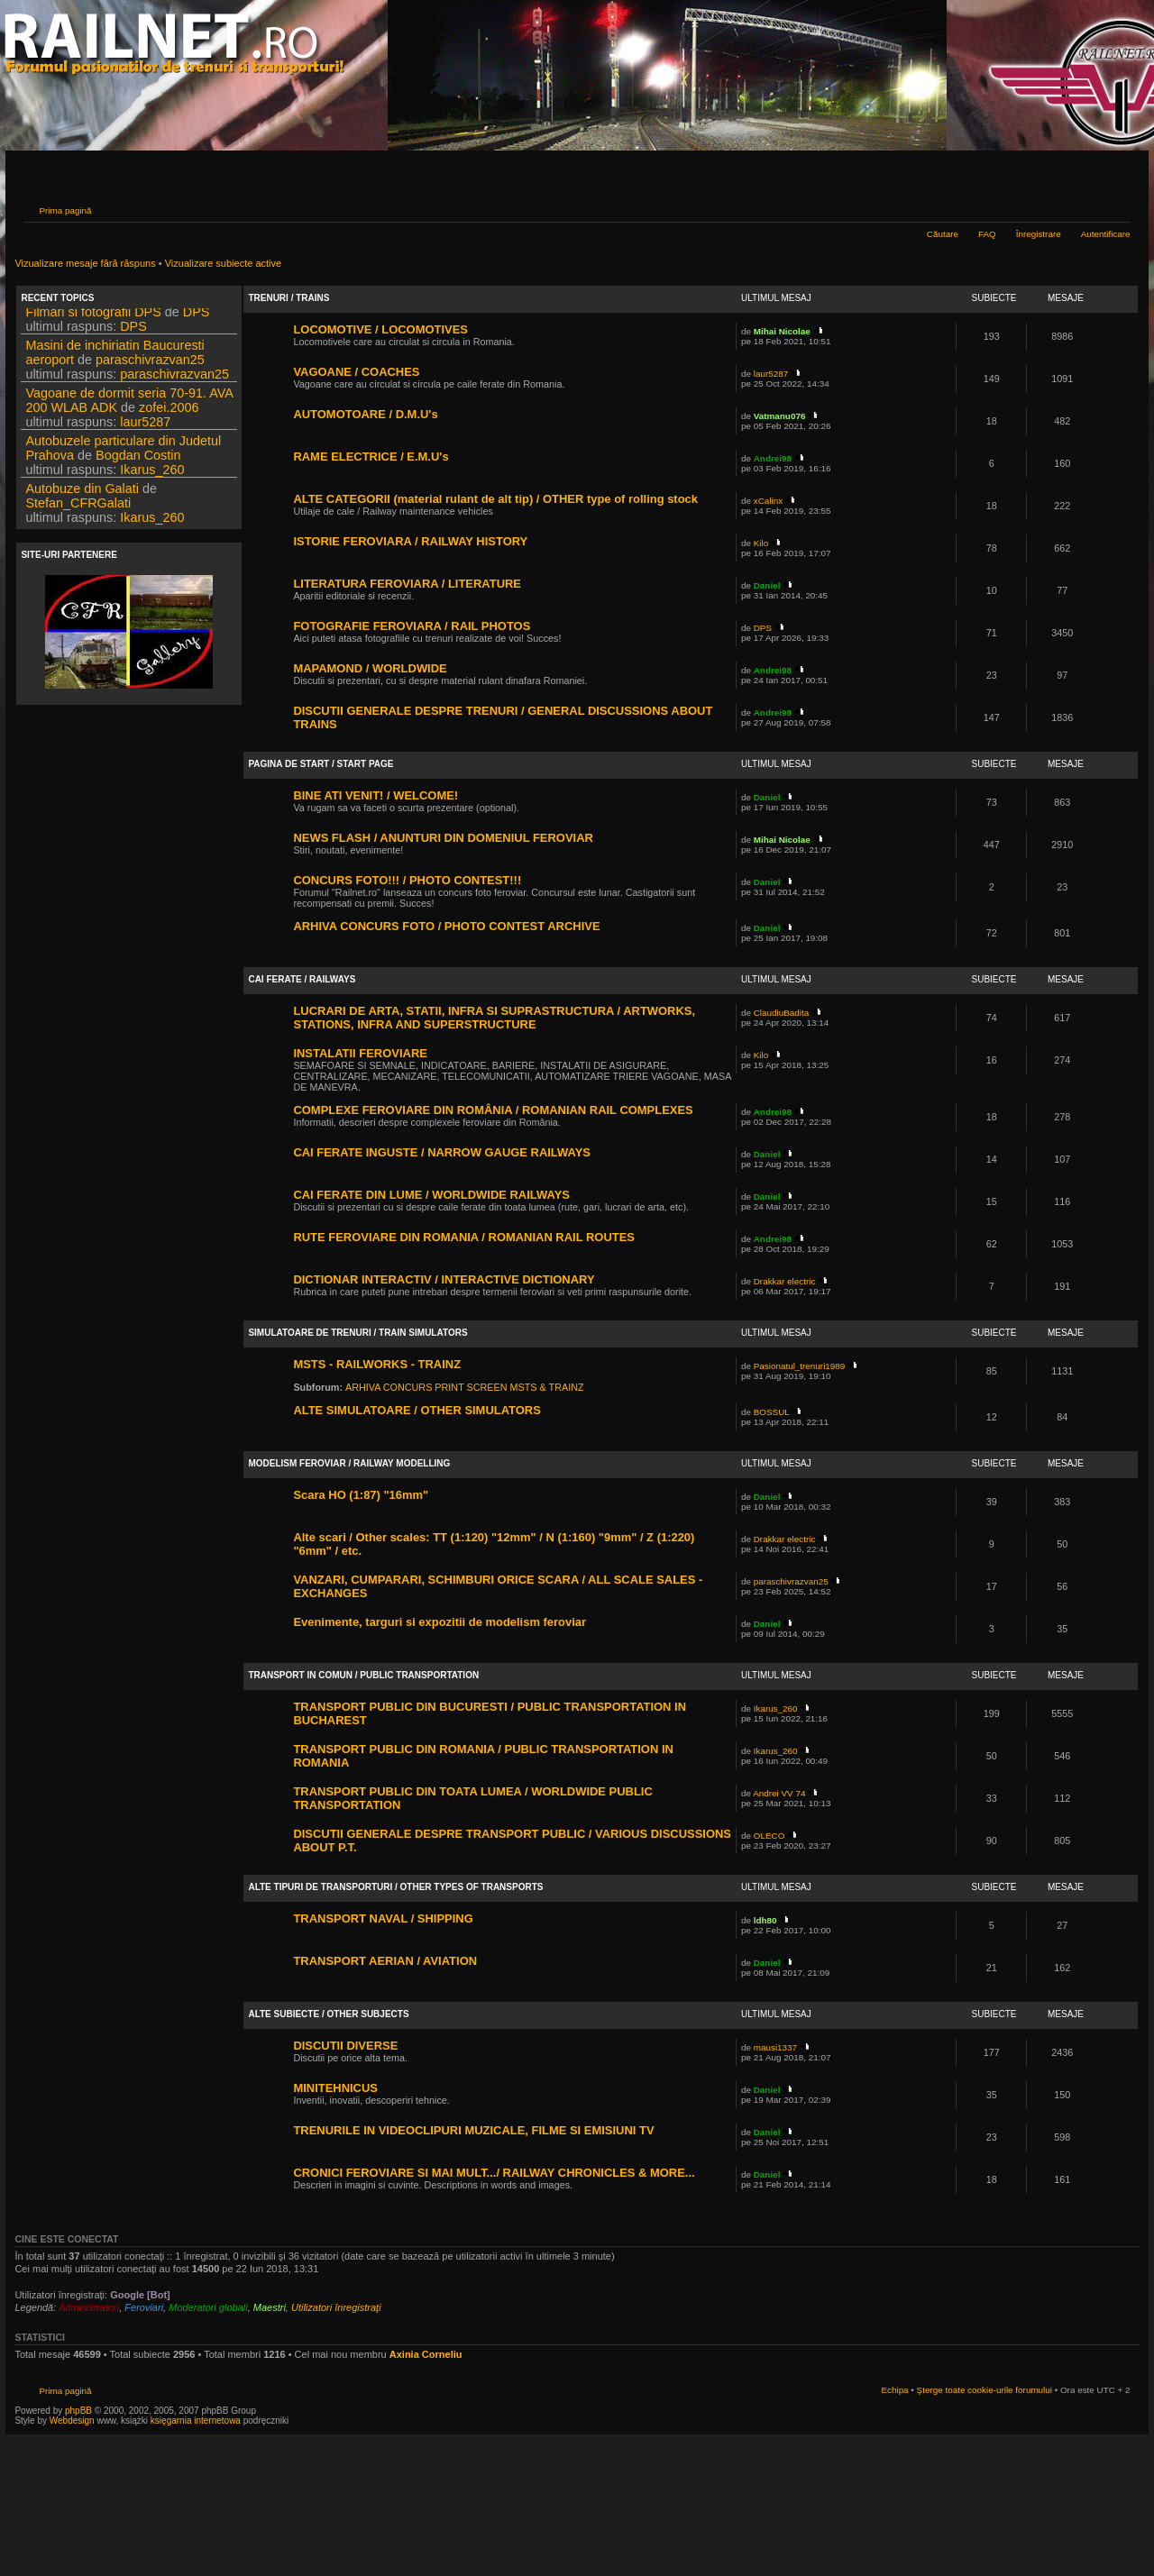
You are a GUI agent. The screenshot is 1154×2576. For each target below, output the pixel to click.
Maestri (269, 2307)
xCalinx (768, 501)
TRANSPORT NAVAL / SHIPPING (382, 1918)
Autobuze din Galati (82, 494)
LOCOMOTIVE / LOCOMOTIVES (380, 329)
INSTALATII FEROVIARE (359, 1053)
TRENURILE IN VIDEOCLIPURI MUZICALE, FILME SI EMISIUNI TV (473, 2130)
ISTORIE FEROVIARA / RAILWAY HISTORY (410, 541)
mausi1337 (775, 2047)
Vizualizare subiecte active (223, 263)
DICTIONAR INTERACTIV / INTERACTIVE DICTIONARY (443, 1279)
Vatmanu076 (780, 416)
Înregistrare (1038, 234)
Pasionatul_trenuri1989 (800, 1366)
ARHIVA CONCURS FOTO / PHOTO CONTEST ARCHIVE (446, 926)
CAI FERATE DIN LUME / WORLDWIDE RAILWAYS (431, 1194)
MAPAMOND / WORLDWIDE (369, 668)
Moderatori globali (208, 2307)
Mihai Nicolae (782, 331)
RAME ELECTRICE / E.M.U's (370, 456)
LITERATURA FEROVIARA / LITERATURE (407, 583)
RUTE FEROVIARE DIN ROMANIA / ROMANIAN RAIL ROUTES (464, 1237)
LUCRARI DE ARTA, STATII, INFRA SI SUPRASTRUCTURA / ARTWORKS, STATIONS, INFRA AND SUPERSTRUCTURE (494, 1017)
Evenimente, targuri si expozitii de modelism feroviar (439, 1622)
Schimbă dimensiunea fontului (1117, 208)
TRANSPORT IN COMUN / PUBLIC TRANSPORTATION (363, 1675)
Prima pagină (65, 210)
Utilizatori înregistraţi (336, 2307)
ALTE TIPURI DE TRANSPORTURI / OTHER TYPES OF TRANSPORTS (395, 1887)
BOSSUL (772, 1412)
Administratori (89, 2307)
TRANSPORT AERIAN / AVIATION (385, 1961)
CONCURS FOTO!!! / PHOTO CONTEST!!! (407, 880)
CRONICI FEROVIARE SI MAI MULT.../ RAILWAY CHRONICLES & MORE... (493, 2172)
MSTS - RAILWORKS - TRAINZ (377, 1364)
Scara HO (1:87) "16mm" (360, 1495)
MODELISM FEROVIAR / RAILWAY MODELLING (349, 1463)
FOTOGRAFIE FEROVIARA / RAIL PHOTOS (411, 626)
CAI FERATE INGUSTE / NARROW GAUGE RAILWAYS (442, 1152)
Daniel (767, 585)
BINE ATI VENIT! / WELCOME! (375, 795)
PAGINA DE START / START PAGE (320, 764)
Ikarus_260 (152, 475)
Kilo (761, 543)
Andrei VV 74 (779, 1793)
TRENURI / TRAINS (288, 298)
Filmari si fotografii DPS (92, 317)
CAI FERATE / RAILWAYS (301, 979)
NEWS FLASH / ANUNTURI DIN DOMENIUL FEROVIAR (442, 838)
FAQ (987, 234)
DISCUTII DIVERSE (345, 2045)
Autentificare (1106, 234)
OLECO (769, 1836)
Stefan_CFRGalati (78, 508)
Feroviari (143, 2307)
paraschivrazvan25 (150, 365)
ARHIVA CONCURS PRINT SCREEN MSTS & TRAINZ (464, 1387)
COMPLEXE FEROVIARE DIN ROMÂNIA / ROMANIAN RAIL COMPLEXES (492, 1110)
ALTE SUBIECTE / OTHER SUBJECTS (328, 2014)
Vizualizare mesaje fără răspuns (84, 263)
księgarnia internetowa (196, 2420)
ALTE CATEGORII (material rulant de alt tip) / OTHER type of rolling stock (495, 499)
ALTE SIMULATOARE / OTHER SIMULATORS (416, 1410)
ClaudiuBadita (782, 1013)
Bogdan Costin (138, 460)
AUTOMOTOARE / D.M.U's (365, 414)
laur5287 (145, 427)
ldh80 (765, 1920)
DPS (196, 317)
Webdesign (73, 2420)
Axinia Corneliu (426, 2354)
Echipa (894, 2390)
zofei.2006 (168, 413)
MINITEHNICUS (335, 2088)
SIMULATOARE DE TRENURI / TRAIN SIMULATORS (357, 1333)
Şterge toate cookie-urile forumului (984, 2390)
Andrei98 (773, 458)
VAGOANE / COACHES (356, 372)
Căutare (942, 234)
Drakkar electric (785, 1281)
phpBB (78, 2411)
